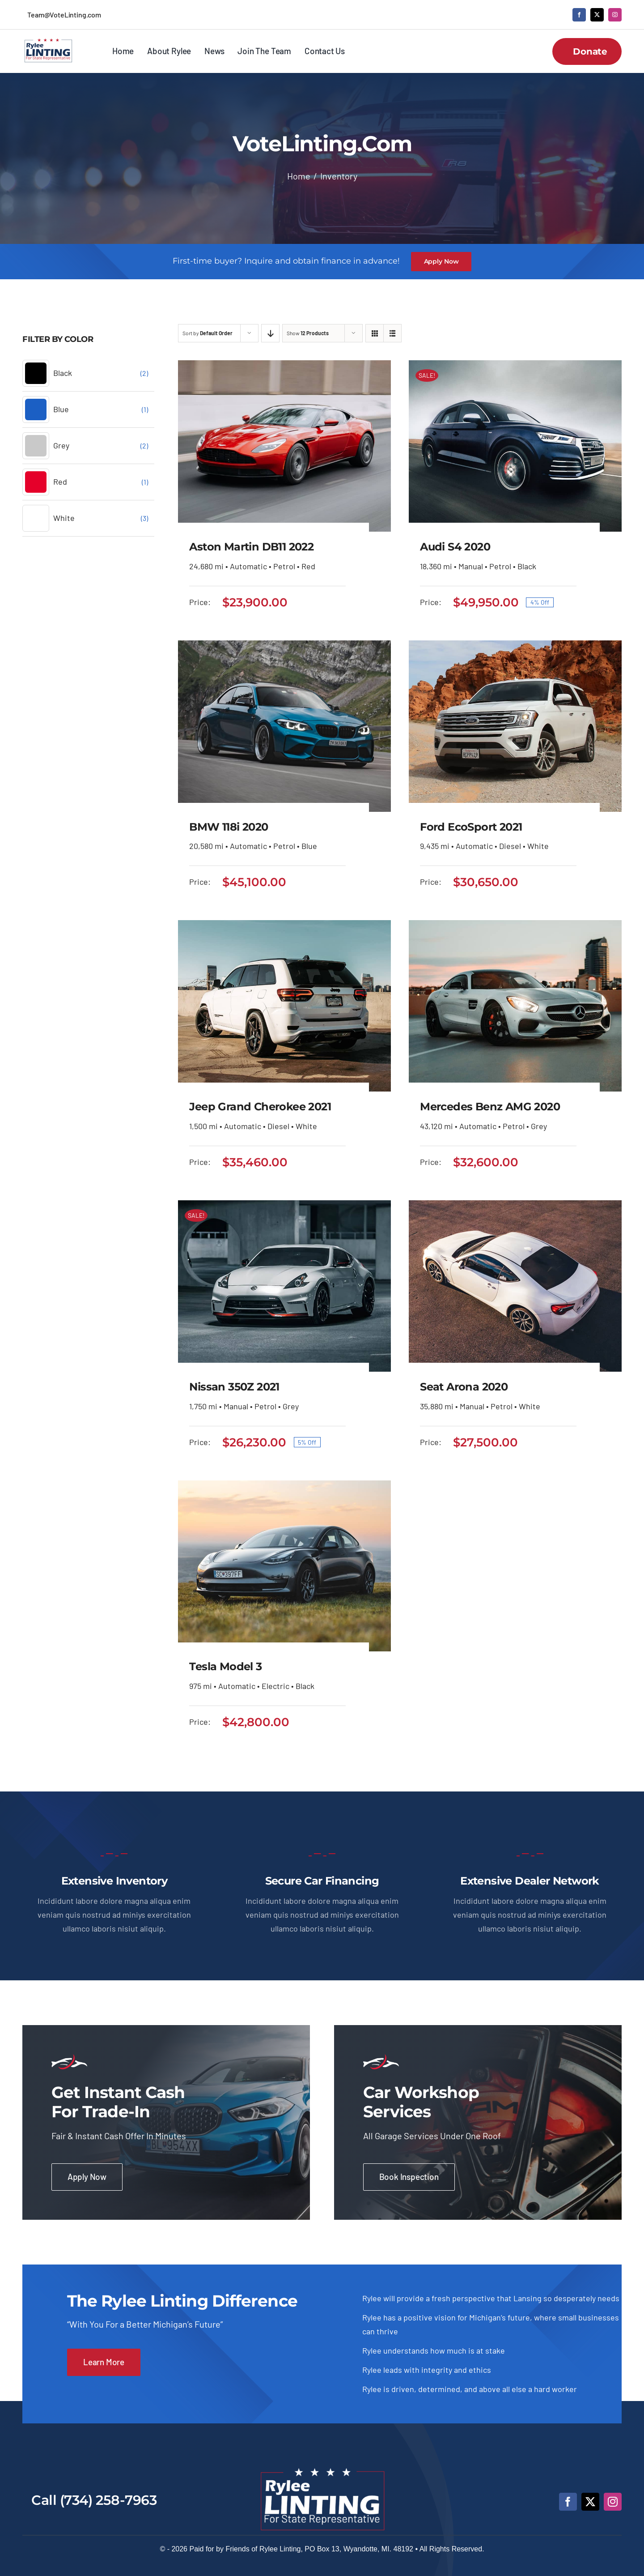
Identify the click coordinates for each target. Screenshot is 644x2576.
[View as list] (392, 333)
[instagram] (615, 14)
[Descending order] (270, 333)
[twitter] (597, 14)
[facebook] (579, 14)
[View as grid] (374, 333)
